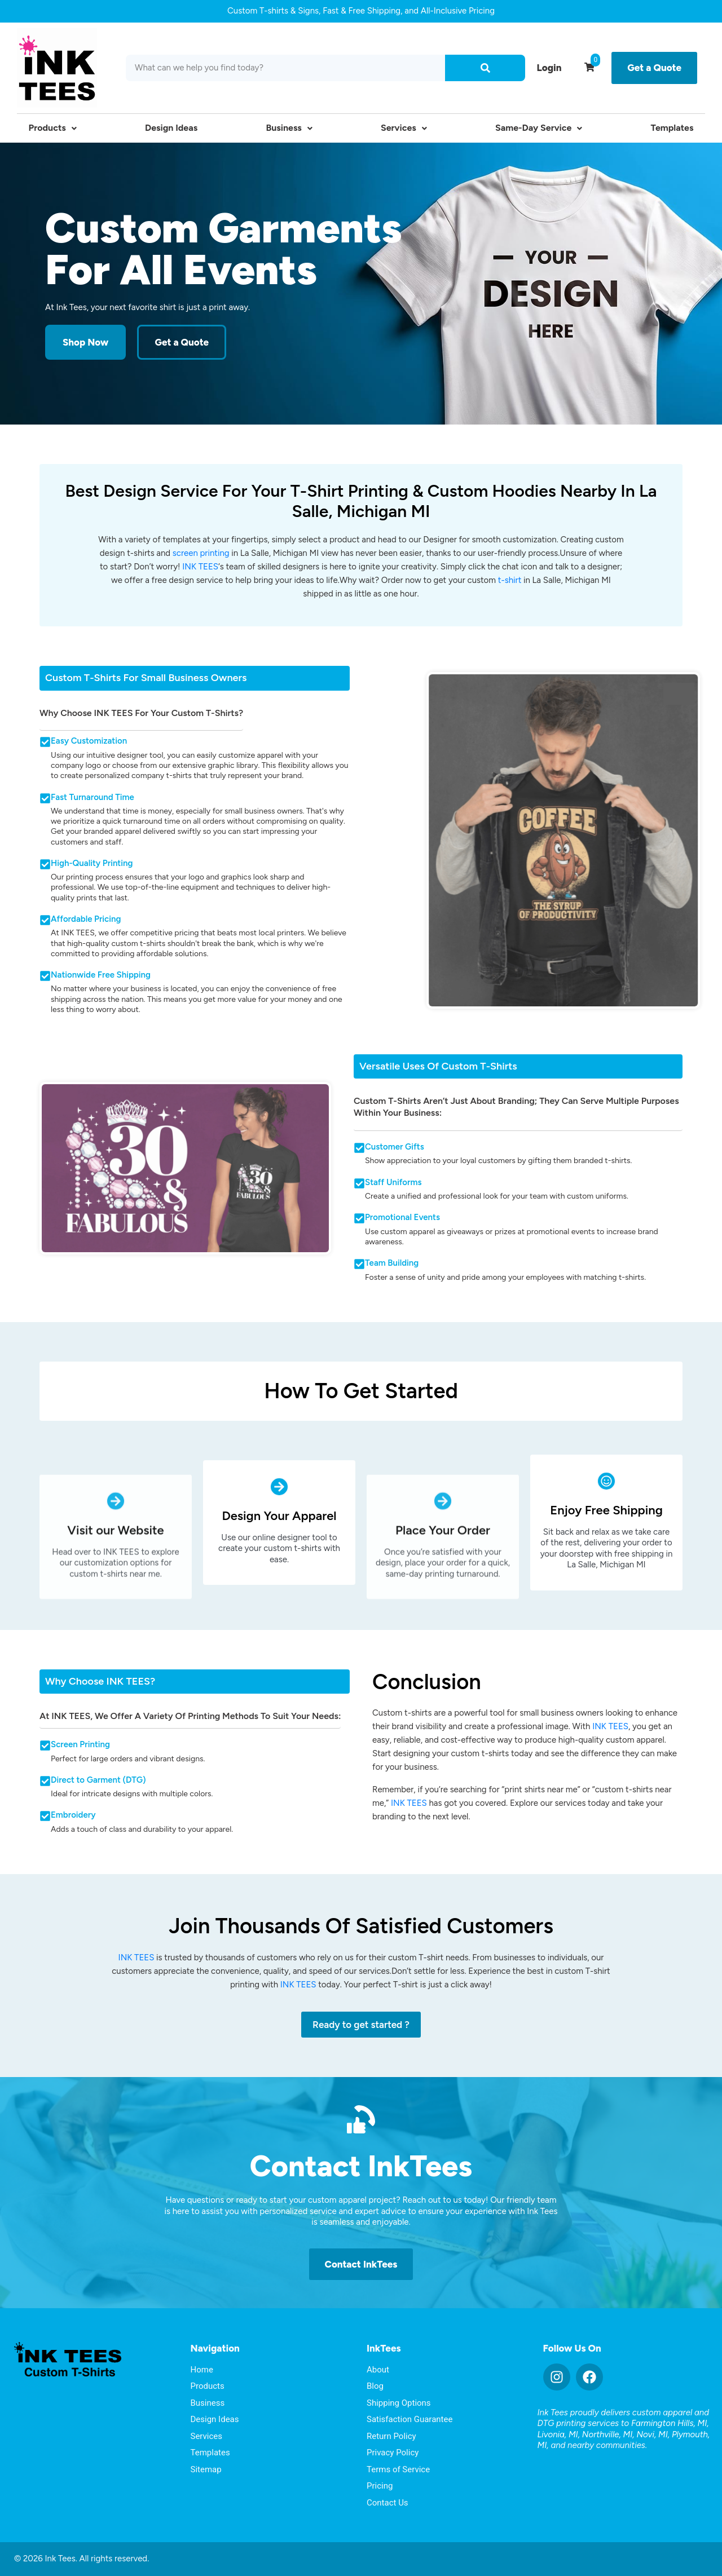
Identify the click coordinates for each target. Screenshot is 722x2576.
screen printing (201, 553)
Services (404, 127)
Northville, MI (607, 2434)
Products (53, 127)
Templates (672, 127)
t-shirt (510, 580)
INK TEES (200, 567)
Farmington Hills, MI (669, 2423)
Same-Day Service (538, 127)
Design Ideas (171, 127)
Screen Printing (80, 1744)
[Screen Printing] (45, 1745)
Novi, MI (651, 2434)
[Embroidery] (45, 1816)
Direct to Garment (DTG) (98, 1780)
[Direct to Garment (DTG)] (45, 1781)
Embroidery (73, 1815)
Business (289, 127)
